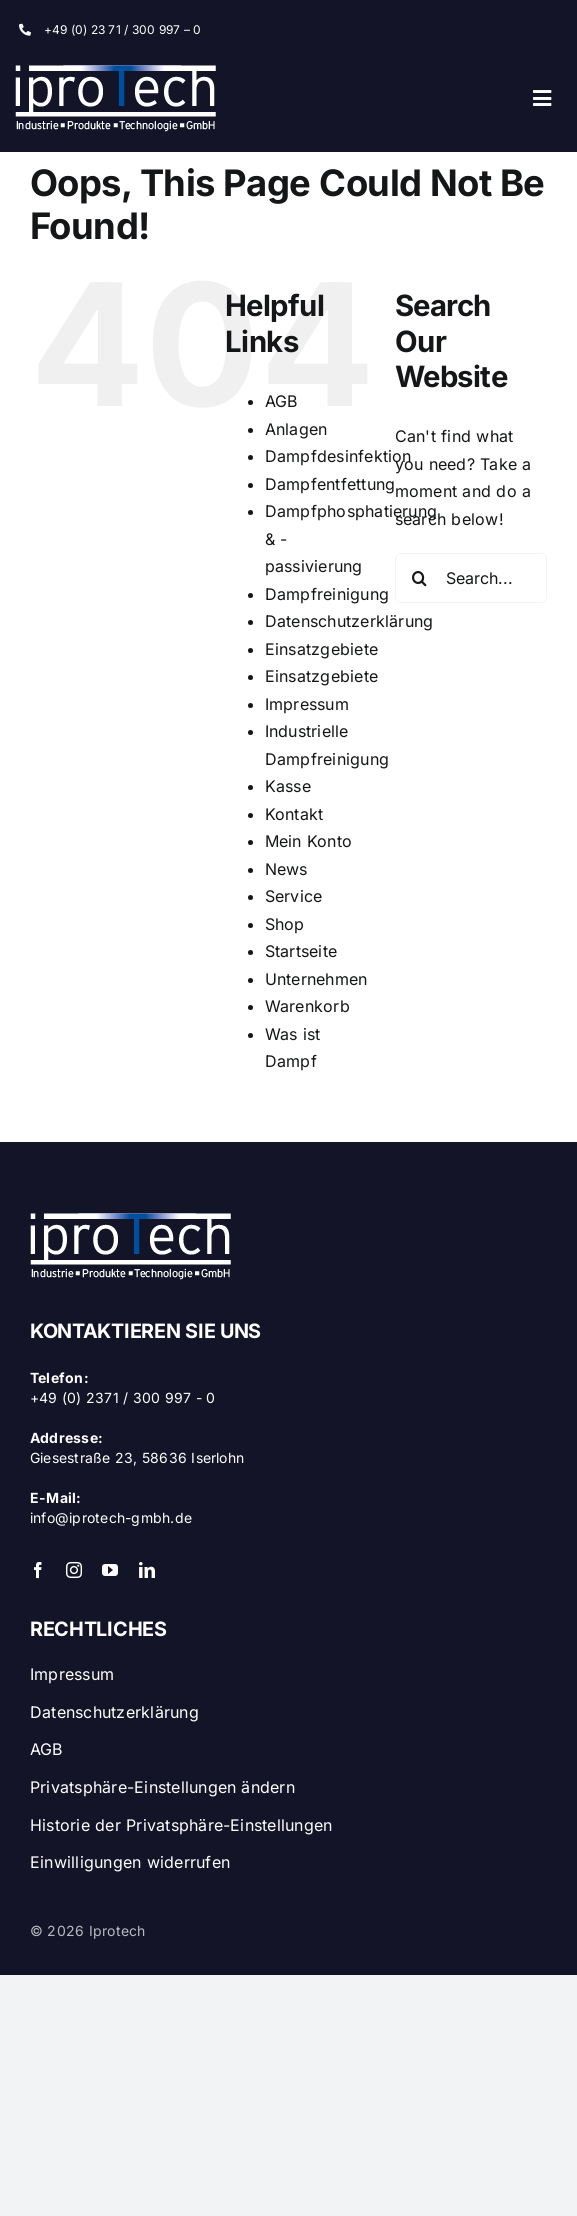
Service (294, 896)
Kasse (288, 786)
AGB (281, 401)
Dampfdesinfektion (338, 456)
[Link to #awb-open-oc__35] (542, 98)
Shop (285, 924)
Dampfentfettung (330, 484)
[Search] (420, 578)
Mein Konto (308, 841)
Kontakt (294, 814)
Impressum (307, 704)
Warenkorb (307, 1006)
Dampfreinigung (327, 594)
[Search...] (471, 578)
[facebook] (38, 1570)
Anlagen (296, 429)
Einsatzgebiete (321, 649)
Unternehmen (316, 979)
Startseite (301, 951)
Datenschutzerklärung (349, 621)
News (286, 869)
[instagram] (74, 1570)
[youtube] (110, 1570)
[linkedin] (147, 1570)
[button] (288, 1783)
